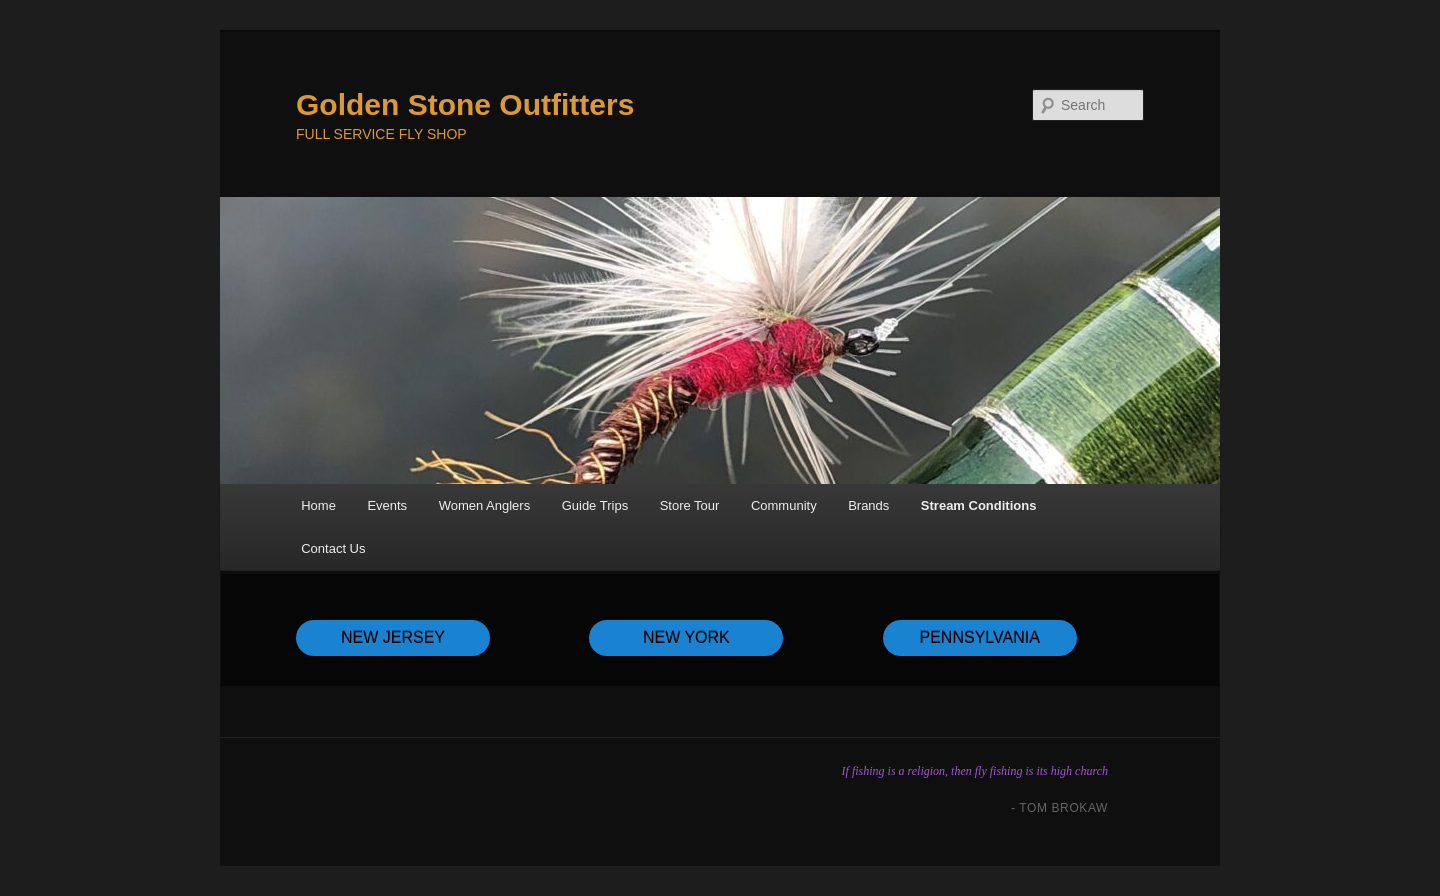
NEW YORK (686, 637)
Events (387, 505)
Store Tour (690, 505)
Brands (868, 505)
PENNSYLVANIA (980, 637)
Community (784, 505)
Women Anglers (485, 505)
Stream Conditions (979, 505)
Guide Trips (595, 505)
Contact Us (333, 548)
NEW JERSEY (393, 637)
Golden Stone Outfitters (465, 104)
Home (318, 505)
